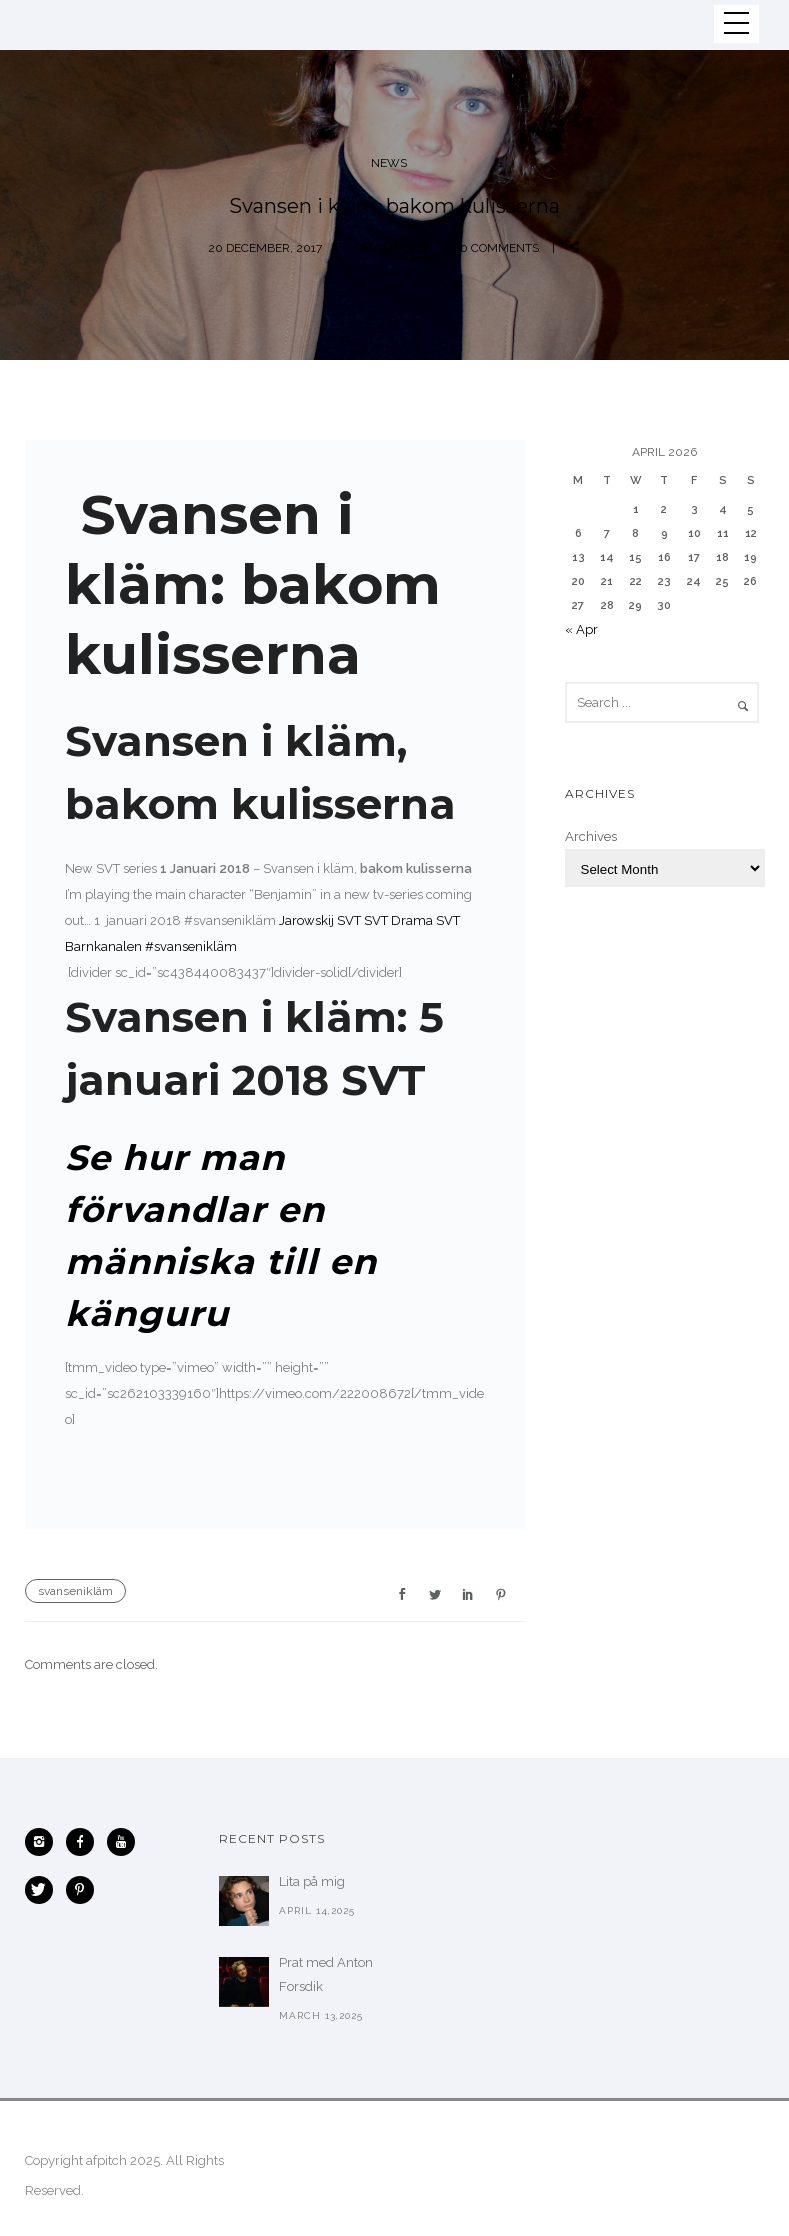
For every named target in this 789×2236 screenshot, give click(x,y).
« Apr (581, 629)
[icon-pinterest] (80, 1890)
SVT (349, 920)
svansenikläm (75, 1591)
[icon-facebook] (85, 1842)
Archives (591, 836)
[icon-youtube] (126, 1842)
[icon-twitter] (44, 1890)
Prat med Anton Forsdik (326, 1974)
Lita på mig (312, 1881)
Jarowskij (306, 920)
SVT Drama (398, 920)
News (389, 163)
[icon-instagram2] (44, 1842)
